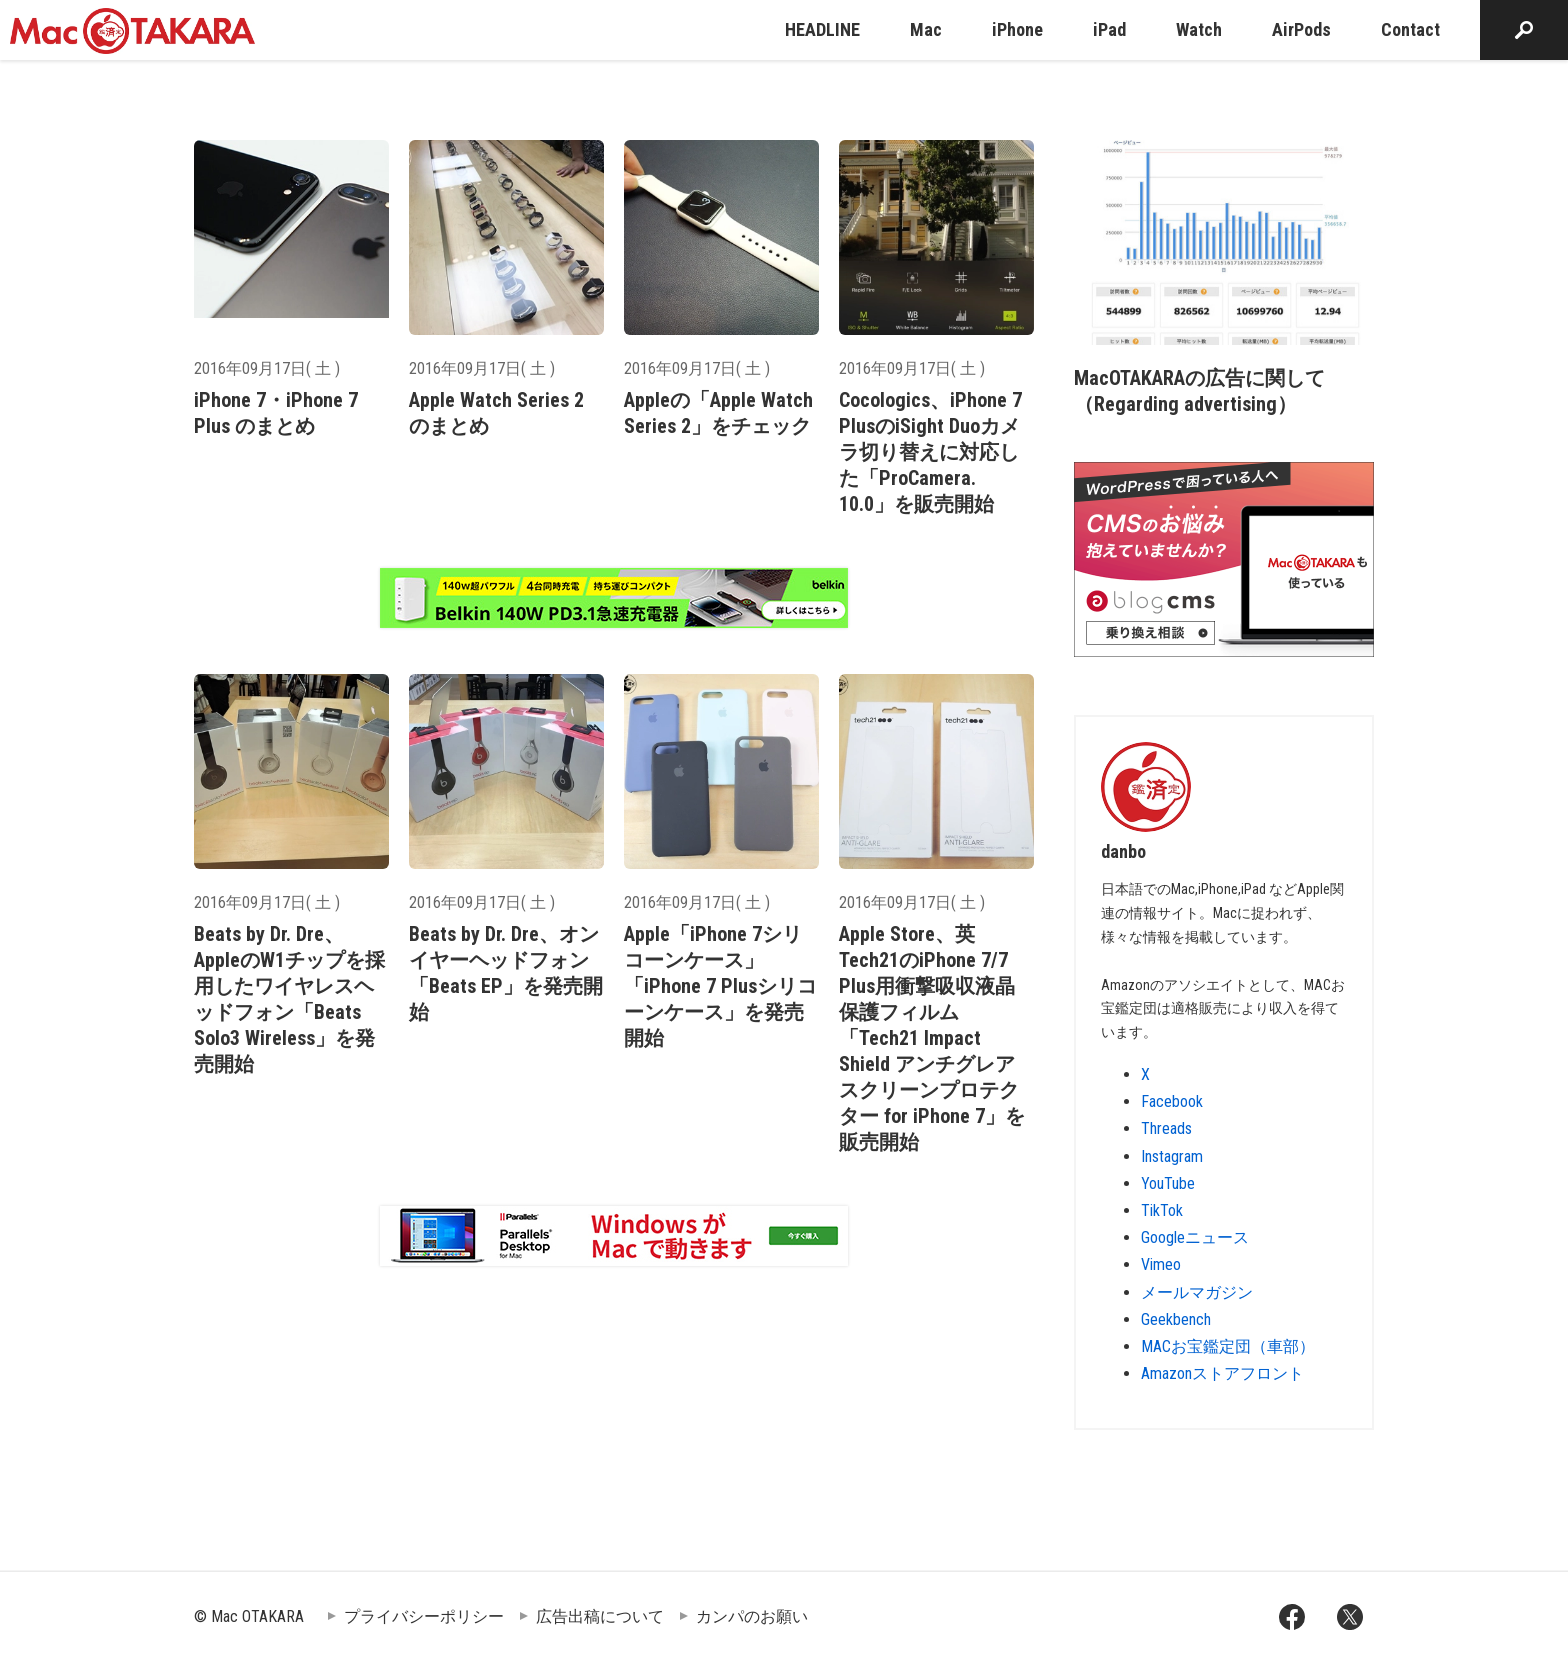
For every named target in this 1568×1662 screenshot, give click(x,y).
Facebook (1172, 1101)
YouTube (1168, 1183)
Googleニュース (1195, 1237)
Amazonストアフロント (1222, 1373)
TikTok (1162, 1210)
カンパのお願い (752, 1616)
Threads (1166, 1128)
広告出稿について (600, 1616)
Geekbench (1176, 1319)
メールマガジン (1197, 1292)
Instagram (1172, 1156)
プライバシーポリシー (424, 1616)
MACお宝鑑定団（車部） (1228, 1346)
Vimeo (1161, 1264)
